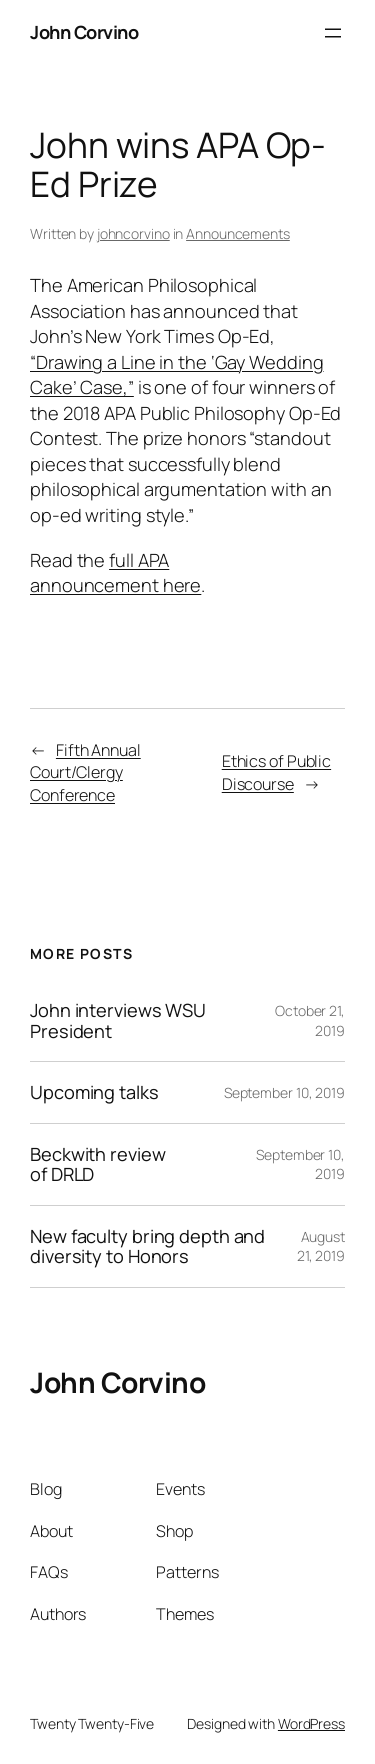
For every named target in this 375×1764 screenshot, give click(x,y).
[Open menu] (333, 33)
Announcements (238, 233)
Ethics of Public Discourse (276, 772)
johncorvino (133, 233)
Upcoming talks (94, 1092)
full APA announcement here (115, 573)
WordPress (311, 1723)
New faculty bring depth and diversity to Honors (147, 1246)
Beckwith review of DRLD (98, 1164)
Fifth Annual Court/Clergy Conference (85, 772)
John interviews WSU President (118, 1020)
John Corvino (84, 32)
